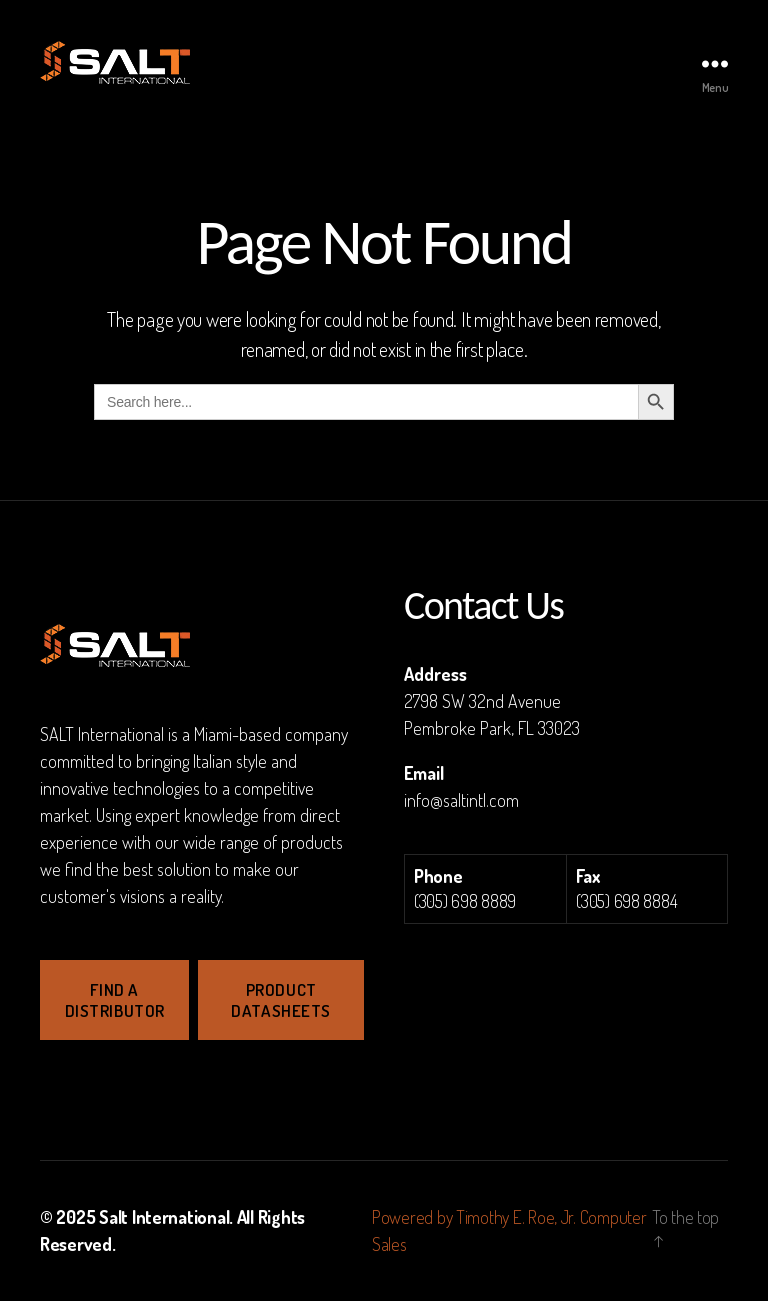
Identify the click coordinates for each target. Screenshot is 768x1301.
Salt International (164, 1217)
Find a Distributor (115, 1000)
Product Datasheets (281, 1000)
